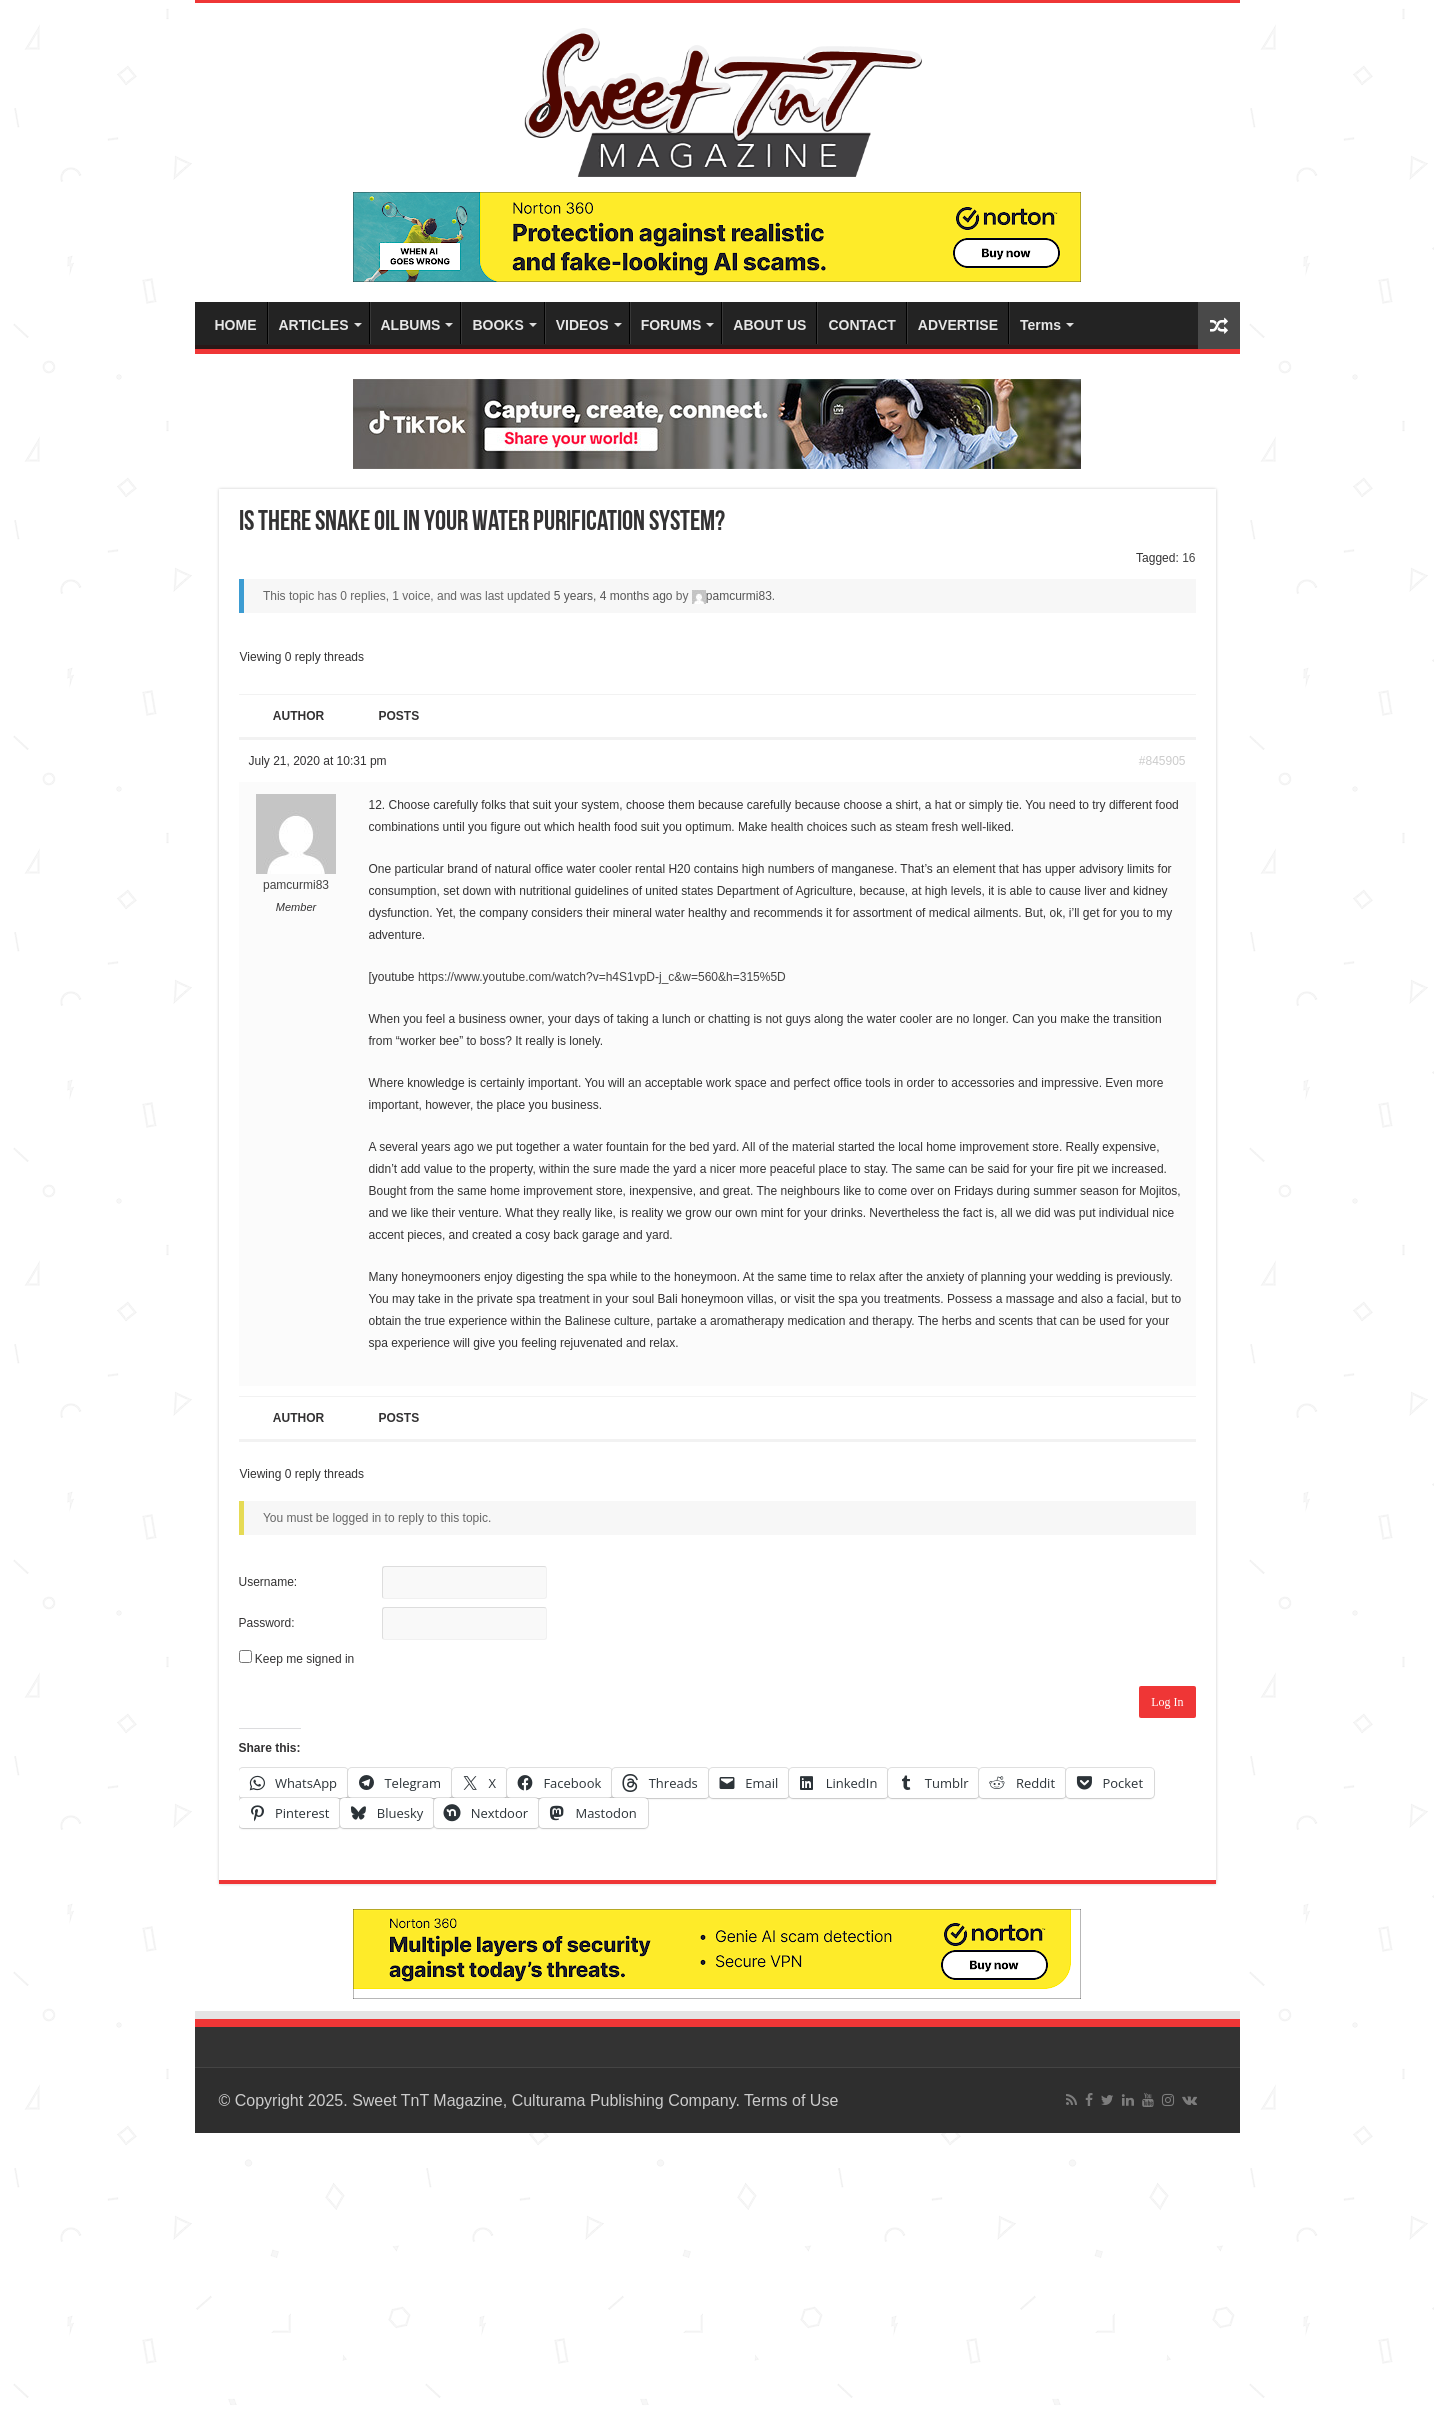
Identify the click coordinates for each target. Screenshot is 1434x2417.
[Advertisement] (600, 2273)
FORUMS (671, 325)
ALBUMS (411, 325)
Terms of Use (791, 2100)
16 (1188, 558)
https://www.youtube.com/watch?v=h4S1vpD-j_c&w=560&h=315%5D (602, 977)
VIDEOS (582, 325)
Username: (268, 1582)
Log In (1167, 1702)
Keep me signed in (304, 1659)
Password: (267, 1623)
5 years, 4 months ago (613, 596)
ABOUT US (769, 325)
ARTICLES (314, 325)
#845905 (1162, 761)
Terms (1040, 325)
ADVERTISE (958, 325)
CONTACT (861, 325)
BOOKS (497, 325)
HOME (236, 325)
